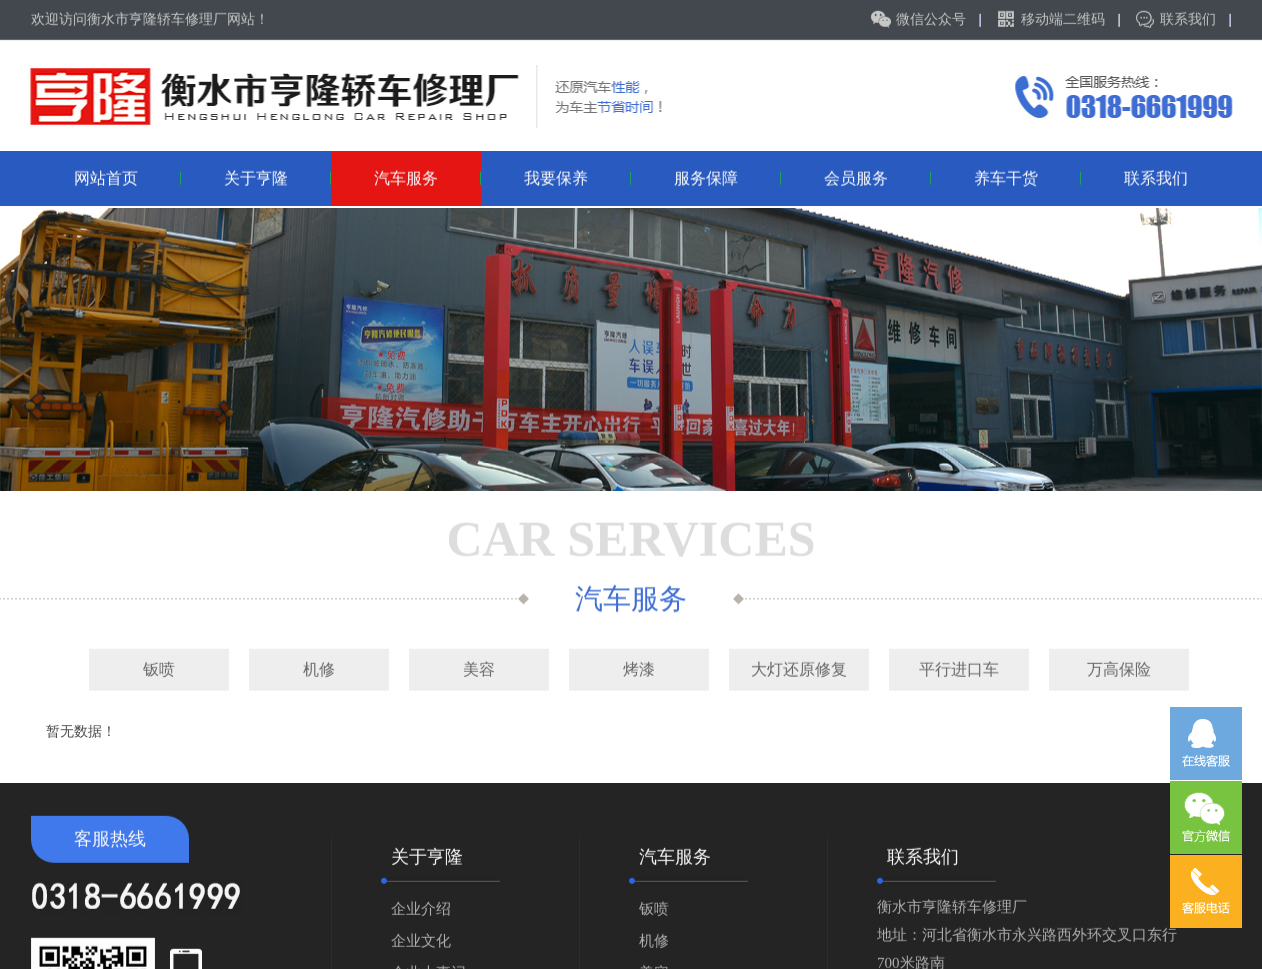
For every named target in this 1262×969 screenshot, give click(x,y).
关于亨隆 (278, 176)
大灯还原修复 (799, 667)
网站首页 (128, 176)
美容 (479, 667)
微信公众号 (931, 18)
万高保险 (1119, 667)
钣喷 (159, 667)
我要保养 (578, 176)
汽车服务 (428, 176)
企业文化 (421, 948)
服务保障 (728, 176)
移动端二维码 (1063, 18)
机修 (319, 667)
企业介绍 (421, 916)
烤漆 (639, 667)
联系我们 (1188, 18)
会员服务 (878, 176)
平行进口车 (959, 667)
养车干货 (1028, 176)
